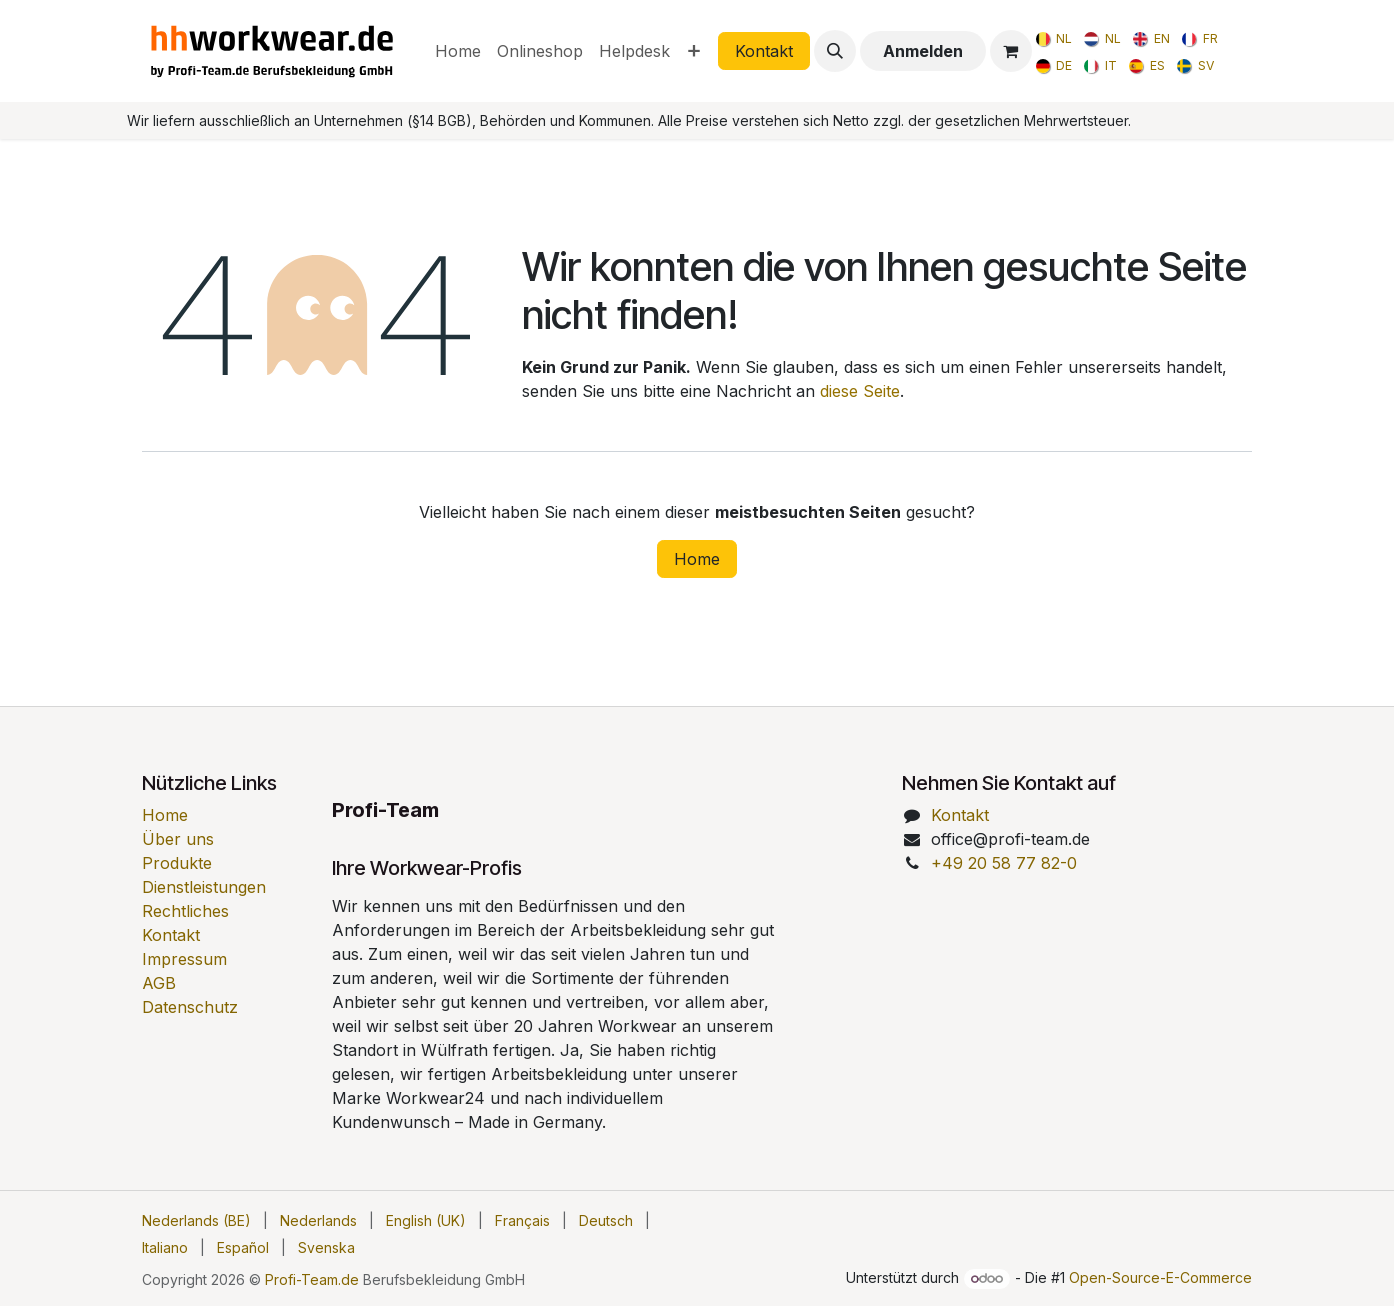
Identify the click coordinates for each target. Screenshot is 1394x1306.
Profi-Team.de (312, 1279)
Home (697, 559)
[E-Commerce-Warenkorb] (1011, 51)
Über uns (178, 839)
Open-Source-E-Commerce (1160, 1277)
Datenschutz (190, 1007)
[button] (835, 51)
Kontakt (764, 51)
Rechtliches (185, 911)
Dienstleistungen (204, 887)
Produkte (177, 863)
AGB (159, 983)
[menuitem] (458, 51)
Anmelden (923, 51)
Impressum (184, 959)
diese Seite (860, 391)
